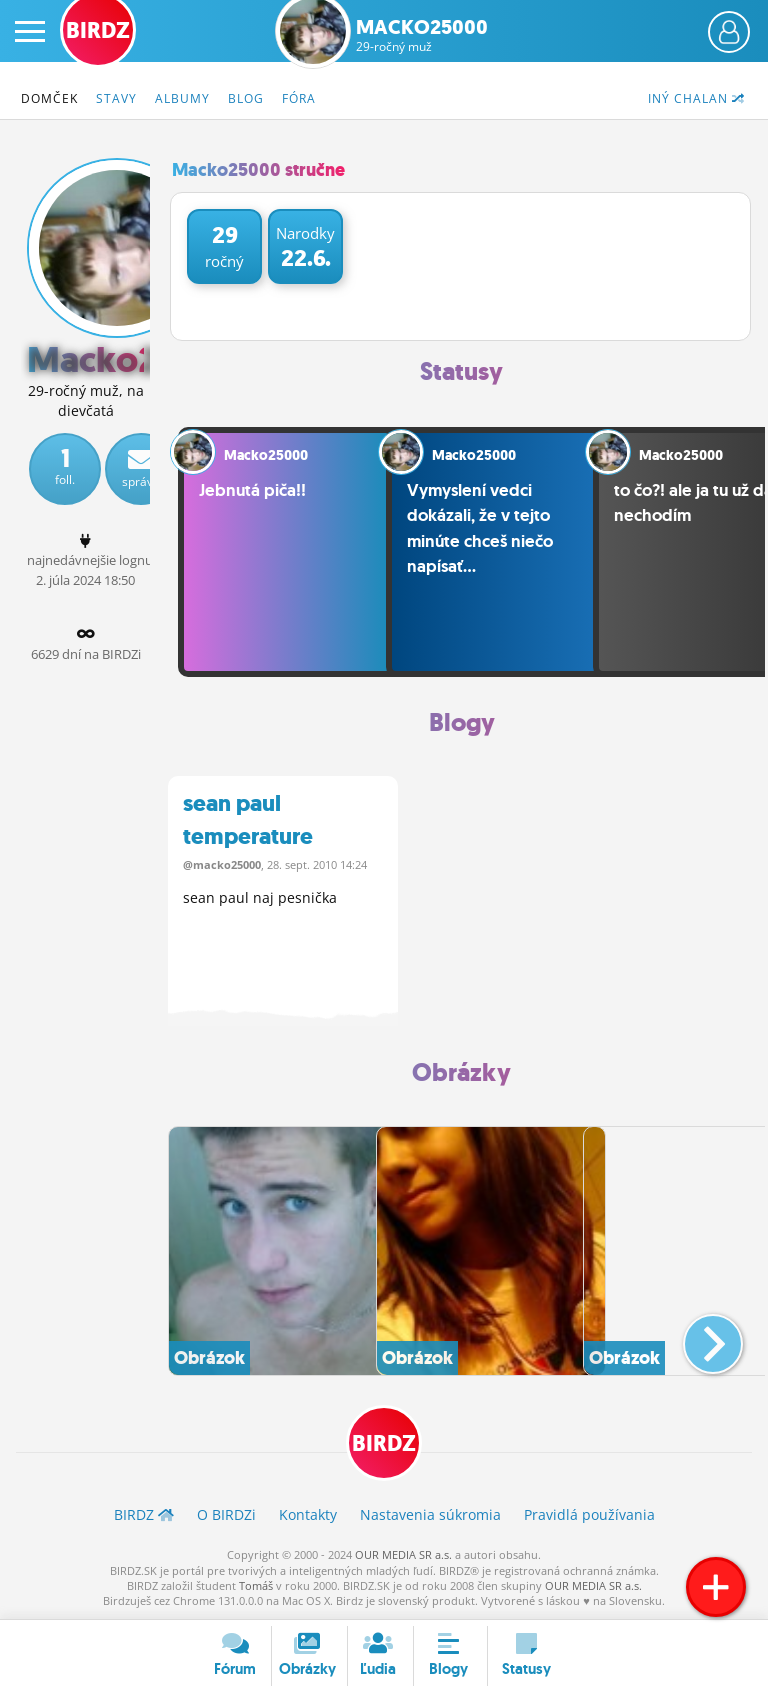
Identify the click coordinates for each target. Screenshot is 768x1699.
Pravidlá (589, 1515)
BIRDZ (384, 1444)
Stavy (116, 98)
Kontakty (308, 1515)
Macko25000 (422, 35)
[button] (696, 1336)
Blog (246, 98)
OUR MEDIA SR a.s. (403, 1554)
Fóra (299, 98)
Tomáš (256, 1585)
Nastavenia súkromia (430, 1515)
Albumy (182, 98)
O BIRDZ (226, 1515)
